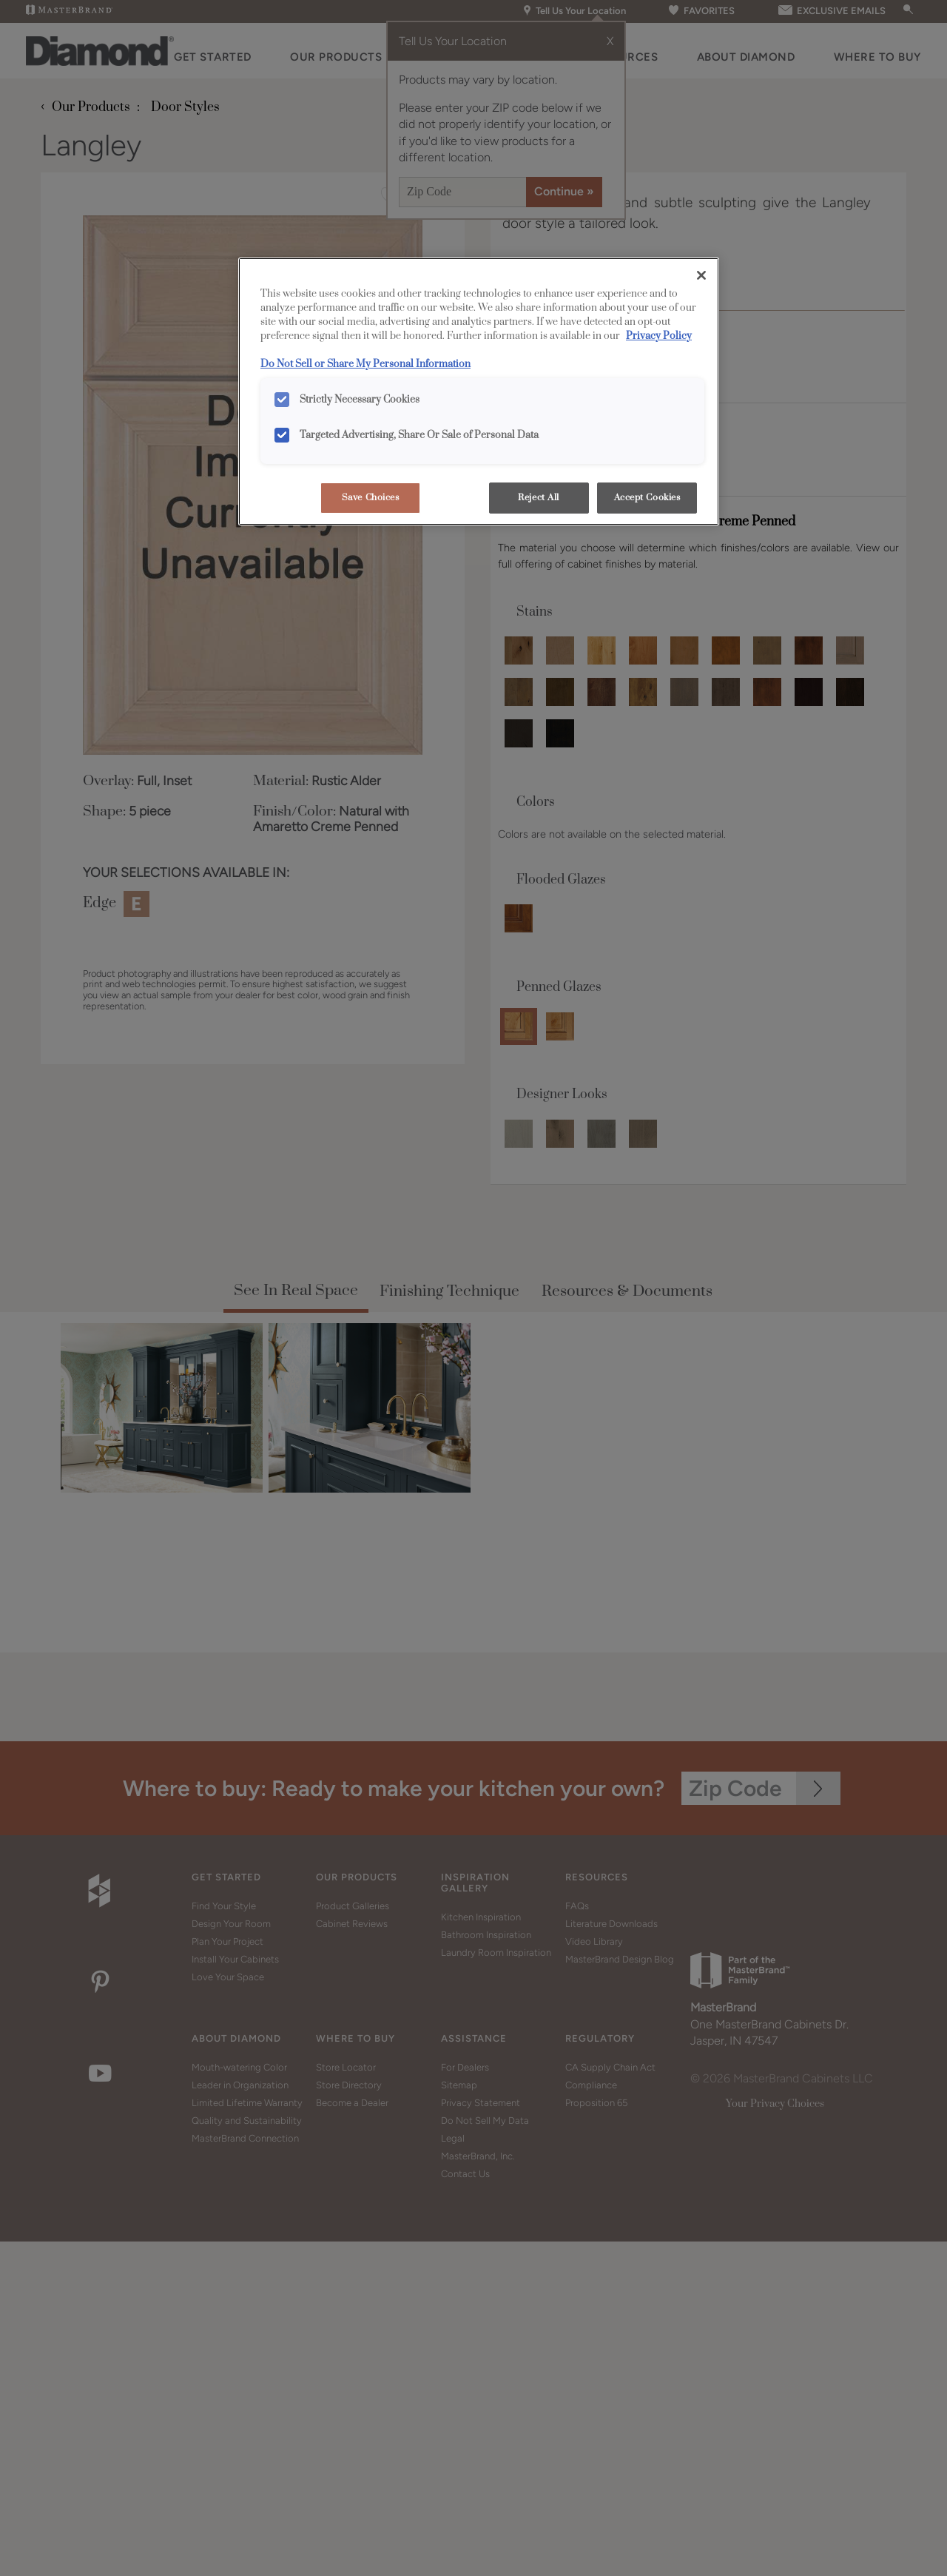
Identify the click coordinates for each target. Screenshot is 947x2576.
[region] (478, 391)
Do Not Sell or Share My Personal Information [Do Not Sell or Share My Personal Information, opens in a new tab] (365, 364)
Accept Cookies (647, 497)
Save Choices (371, 497)
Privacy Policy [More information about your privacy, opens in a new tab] (659, 336)
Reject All (538, 497)
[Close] (701, 275)
